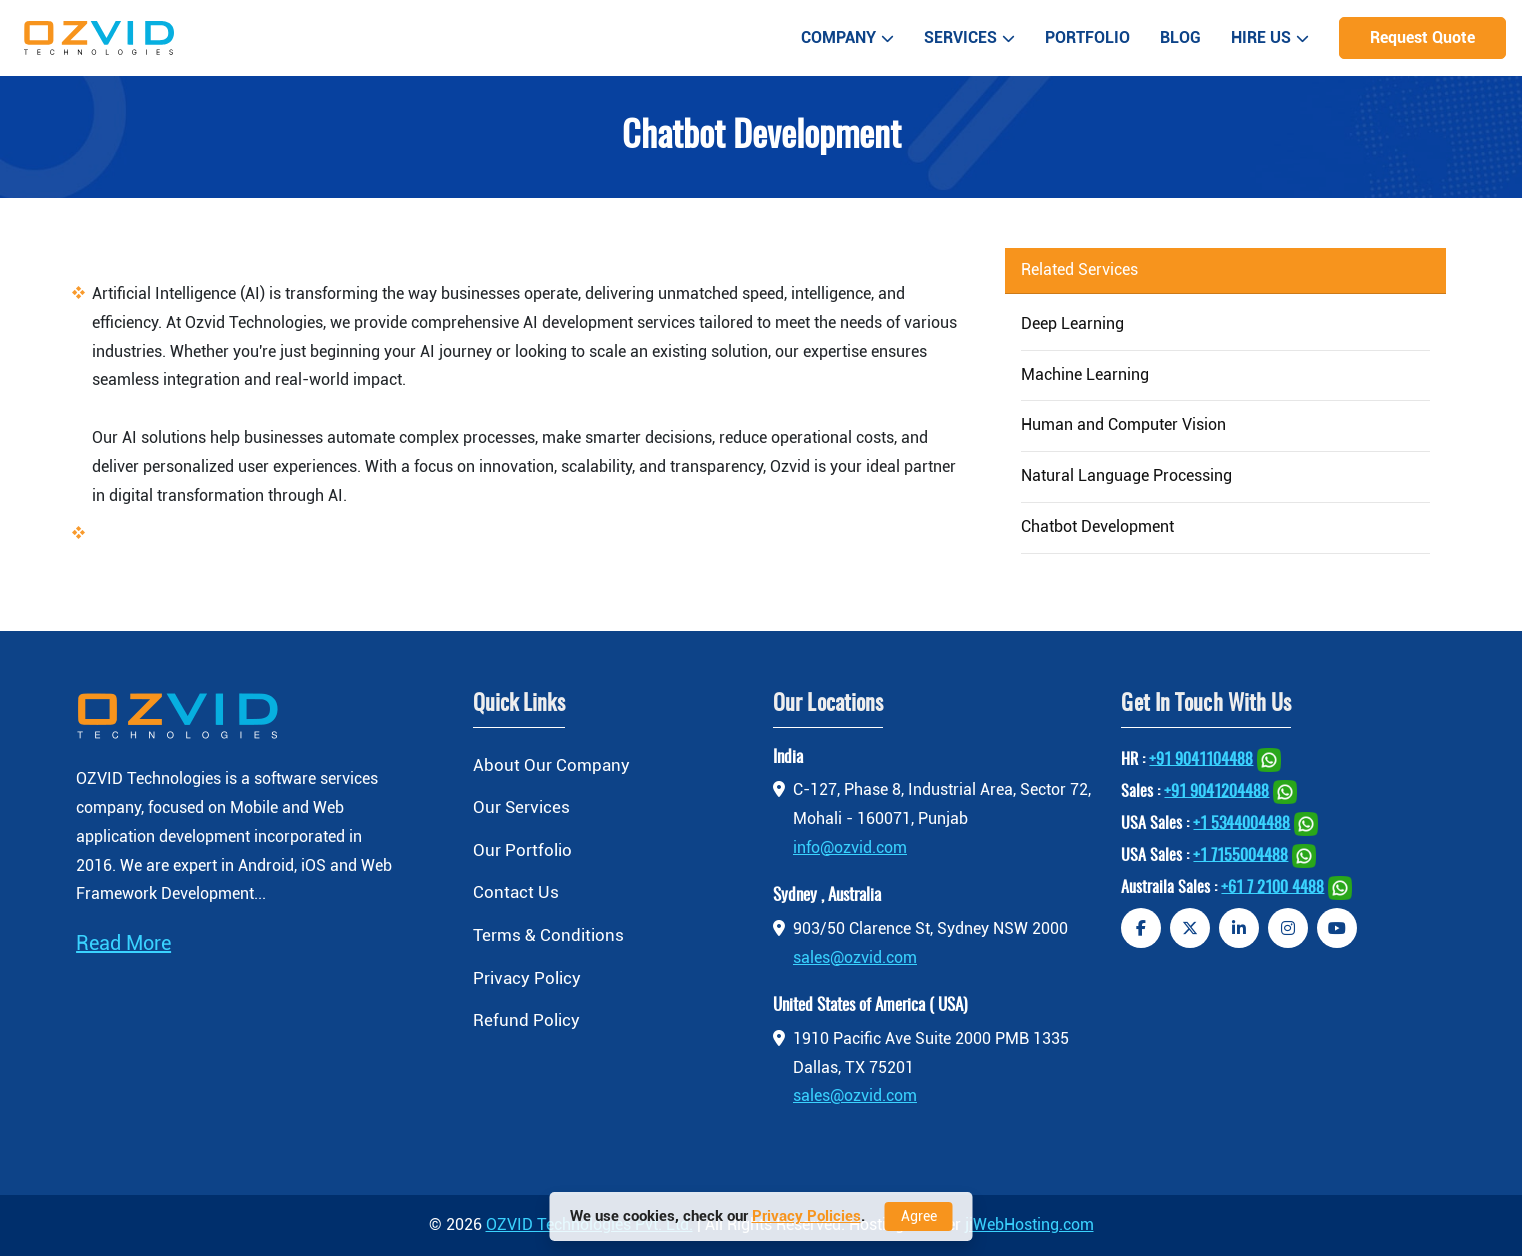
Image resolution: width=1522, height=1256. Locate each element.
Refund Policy (526, 1020)
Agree (919, 1216)
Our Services (521, 807)
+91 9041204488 (1216, 791)
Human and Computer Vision (1123, 424)
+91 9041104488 (1201, 759)
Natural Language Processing (1126, 475)
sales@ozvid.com (855, 957)
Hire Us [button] (1270, 37)
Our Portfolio (522, 850)
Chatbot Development (1097, 526)
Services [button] (969, 37)
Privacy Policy (527, 978)
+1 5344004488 (1241, 823)
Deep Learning (1072, 323)
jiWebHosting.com (1029, 1224)
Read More (123, 943)
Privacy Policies (806, 1216)
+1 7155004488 (1240, 855)
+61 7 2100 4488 (1272, 887)
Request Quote (1422, 37)
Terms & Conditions (548, 935)
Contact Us (516, 892)
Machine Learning (1085, 374)
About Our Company (551, 765)
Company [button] (847, 37)
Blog (1180, 37)
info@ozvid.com (850, 847)
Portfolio (1087, 37)
